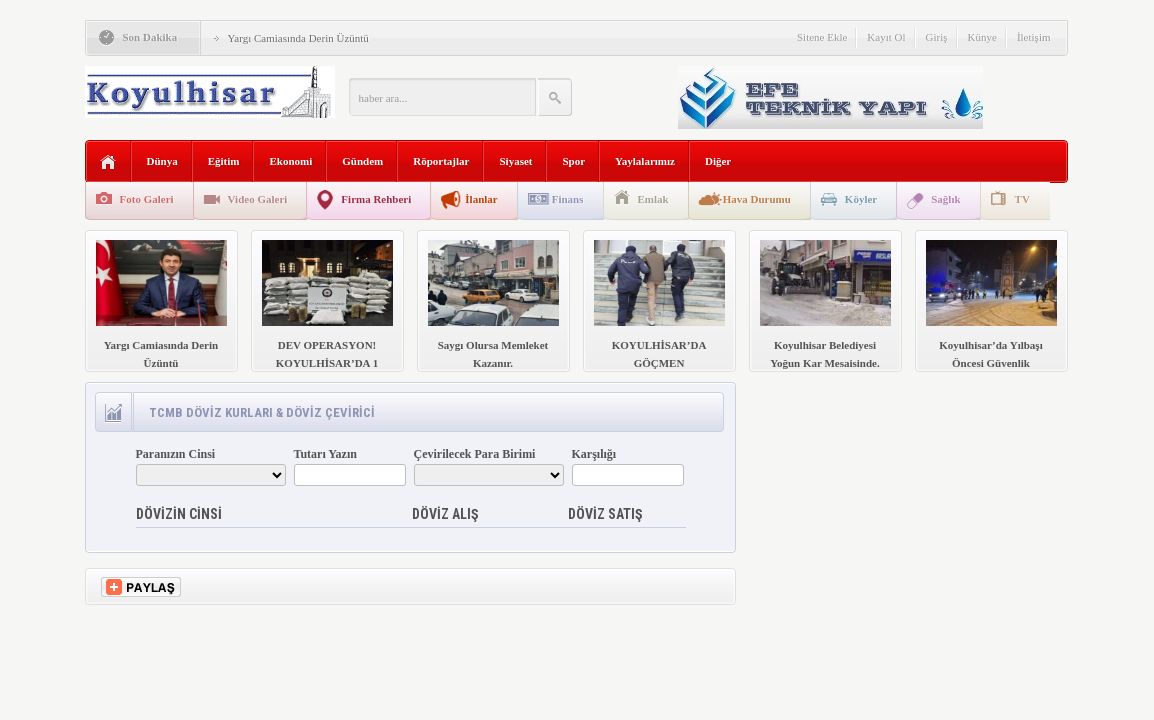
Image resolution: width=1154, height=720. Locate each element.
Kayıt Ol (886, 37)
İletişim (1034, 37)
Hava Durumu (757, 199)
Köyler (861, 199)
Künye (982, 37)
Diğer (718, 161)
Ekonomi (290, 161)
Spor (573, 161)
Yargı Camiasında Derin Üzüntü (298, 38)
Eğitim (224, 161)
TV (1022, 199)
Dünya (162, 161)
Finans (568, 199)
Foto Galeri (147, 199)
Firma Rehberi (376, 199)
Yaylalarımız (645, 161)
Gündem (362, 161)
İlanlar (481, 199)
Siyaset (515, 161)
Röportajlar (441, 161)
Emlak (653, 199)
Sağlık (945, 199)
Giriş (937, 37)
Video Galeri (258, 199)
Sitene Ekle (822, 37)
